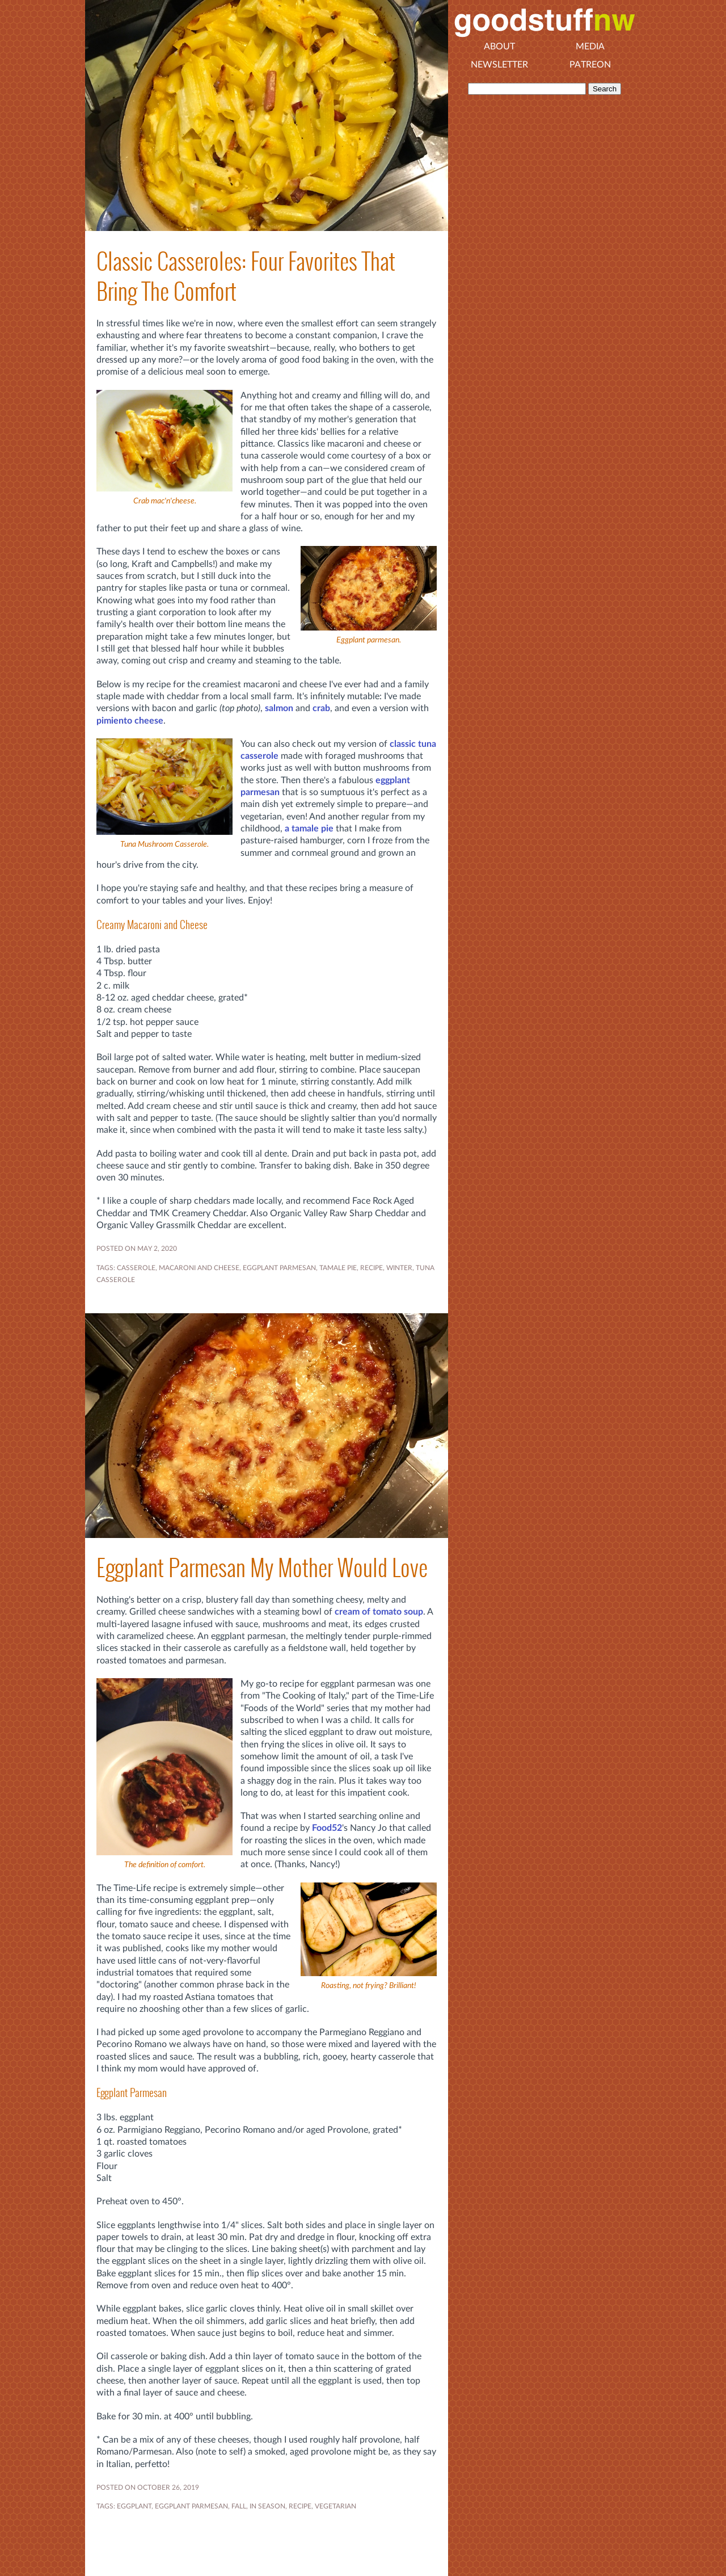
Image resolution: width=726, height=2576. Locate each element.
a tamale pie (309, 828)
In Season (267, 2506)
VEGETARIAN (335, 2506)
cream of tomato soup (379, 1611)
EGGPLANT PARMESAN (279, 1267)
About (499, 46)
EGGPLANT (134, 2506)
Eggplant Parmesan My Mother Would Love (262, 1568)
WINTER (399, 1267)
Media (590, 46)
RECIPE (371, 1267)
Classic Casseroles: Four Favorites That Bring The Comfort (245, 276)
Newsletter (499, 64)
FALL (238, 2506)
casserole (136, 1267)
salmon (279, 708)
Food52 (327, 1828)
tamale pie (338, 1267)
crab (321, 708)
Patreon (590, 64)
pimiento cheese (129, 720)
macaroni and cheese (199, 1267)
